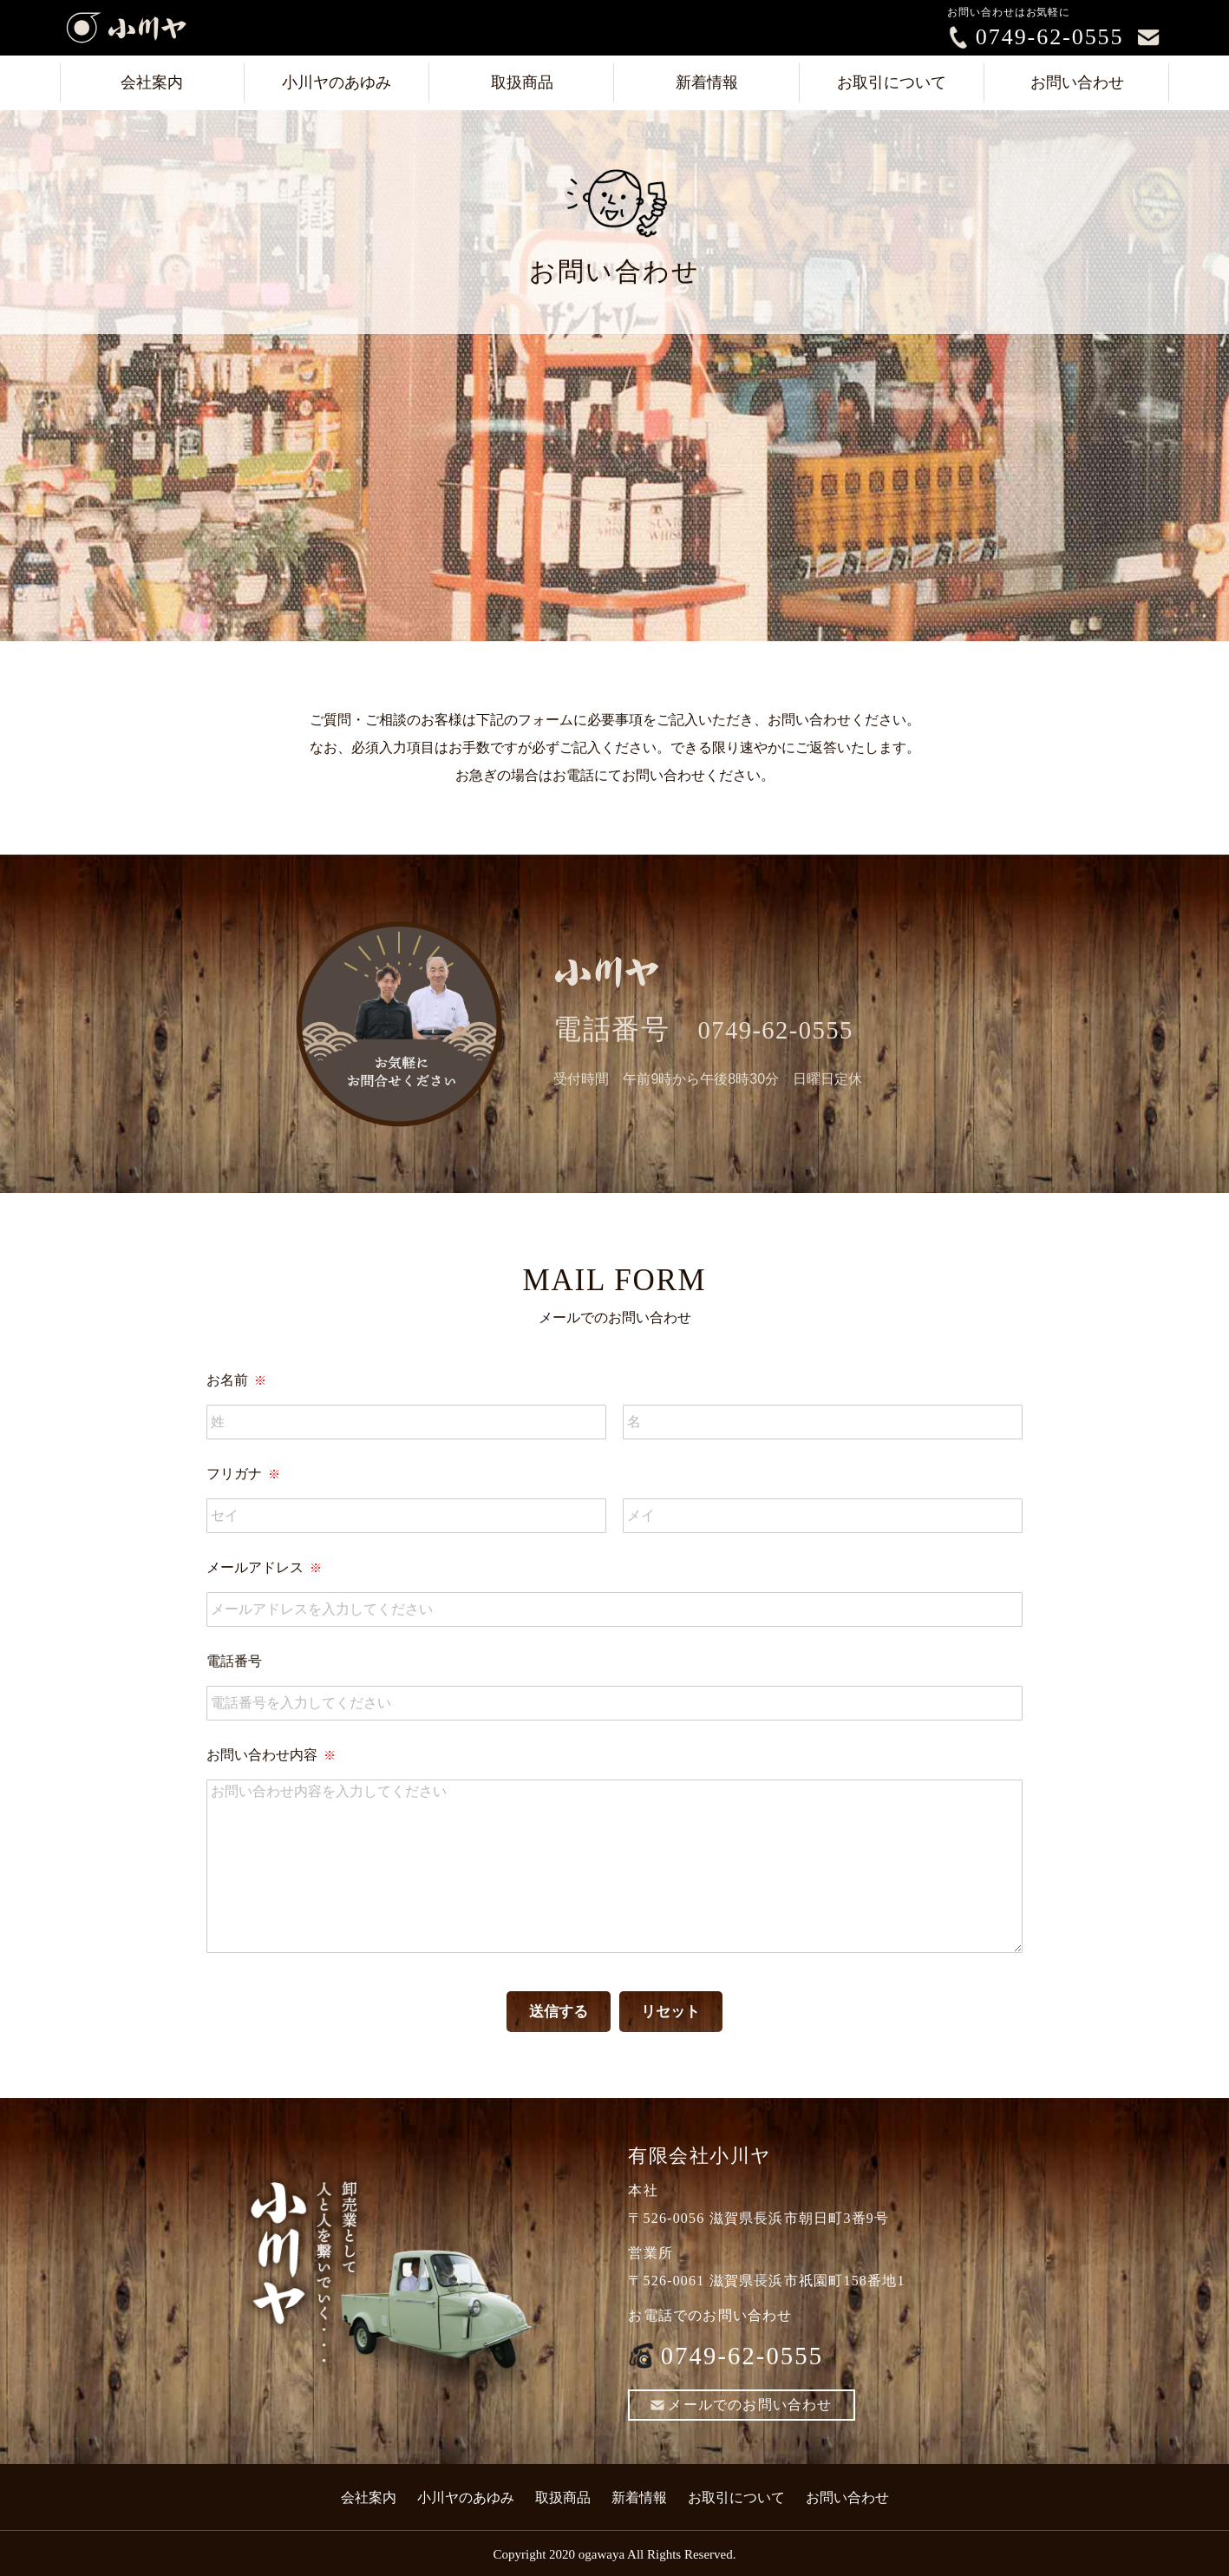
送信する (556, 2012)
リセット (673, 2012)
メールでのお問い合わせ (741, 2405)
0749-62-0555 (1050, 36)
